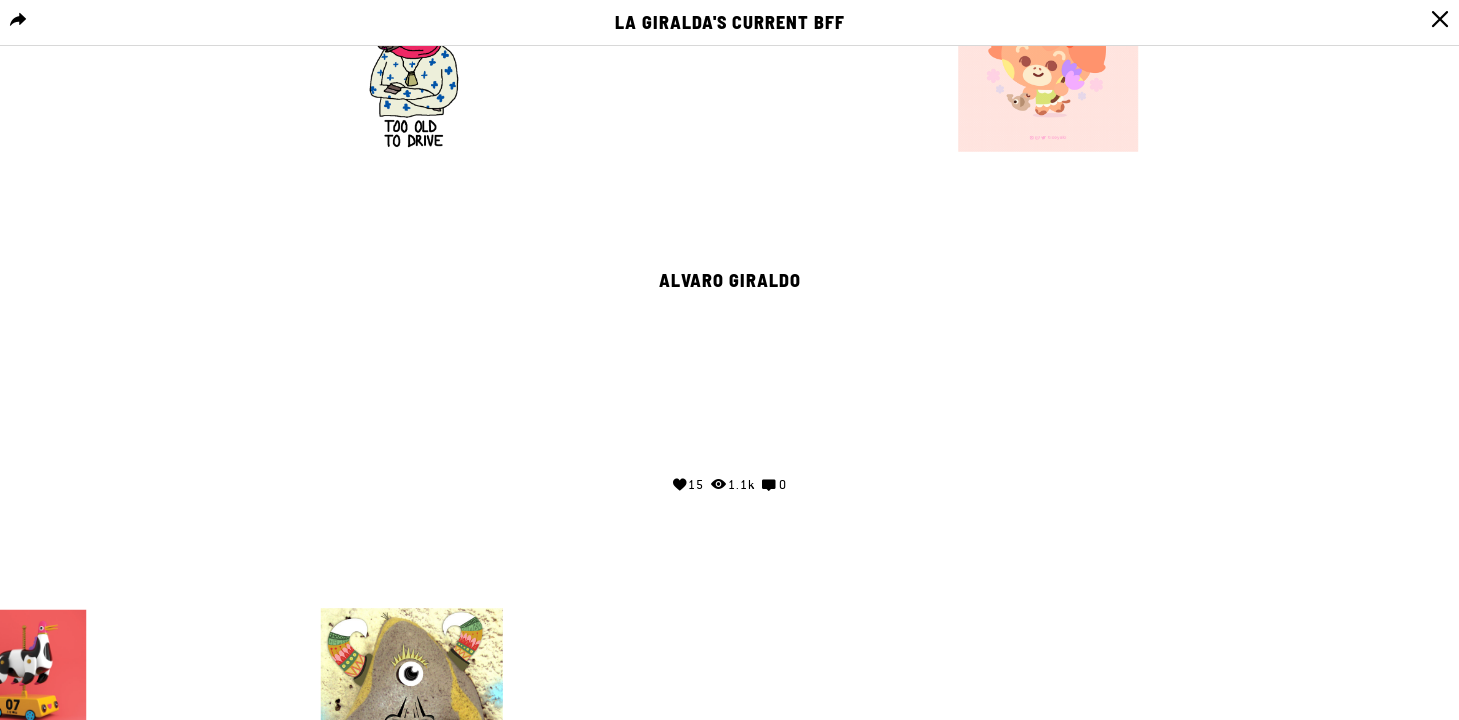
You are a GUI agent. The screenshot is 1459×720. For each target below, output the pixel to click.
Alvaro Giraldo (730, 281)
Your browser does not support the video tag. (730, 376)
